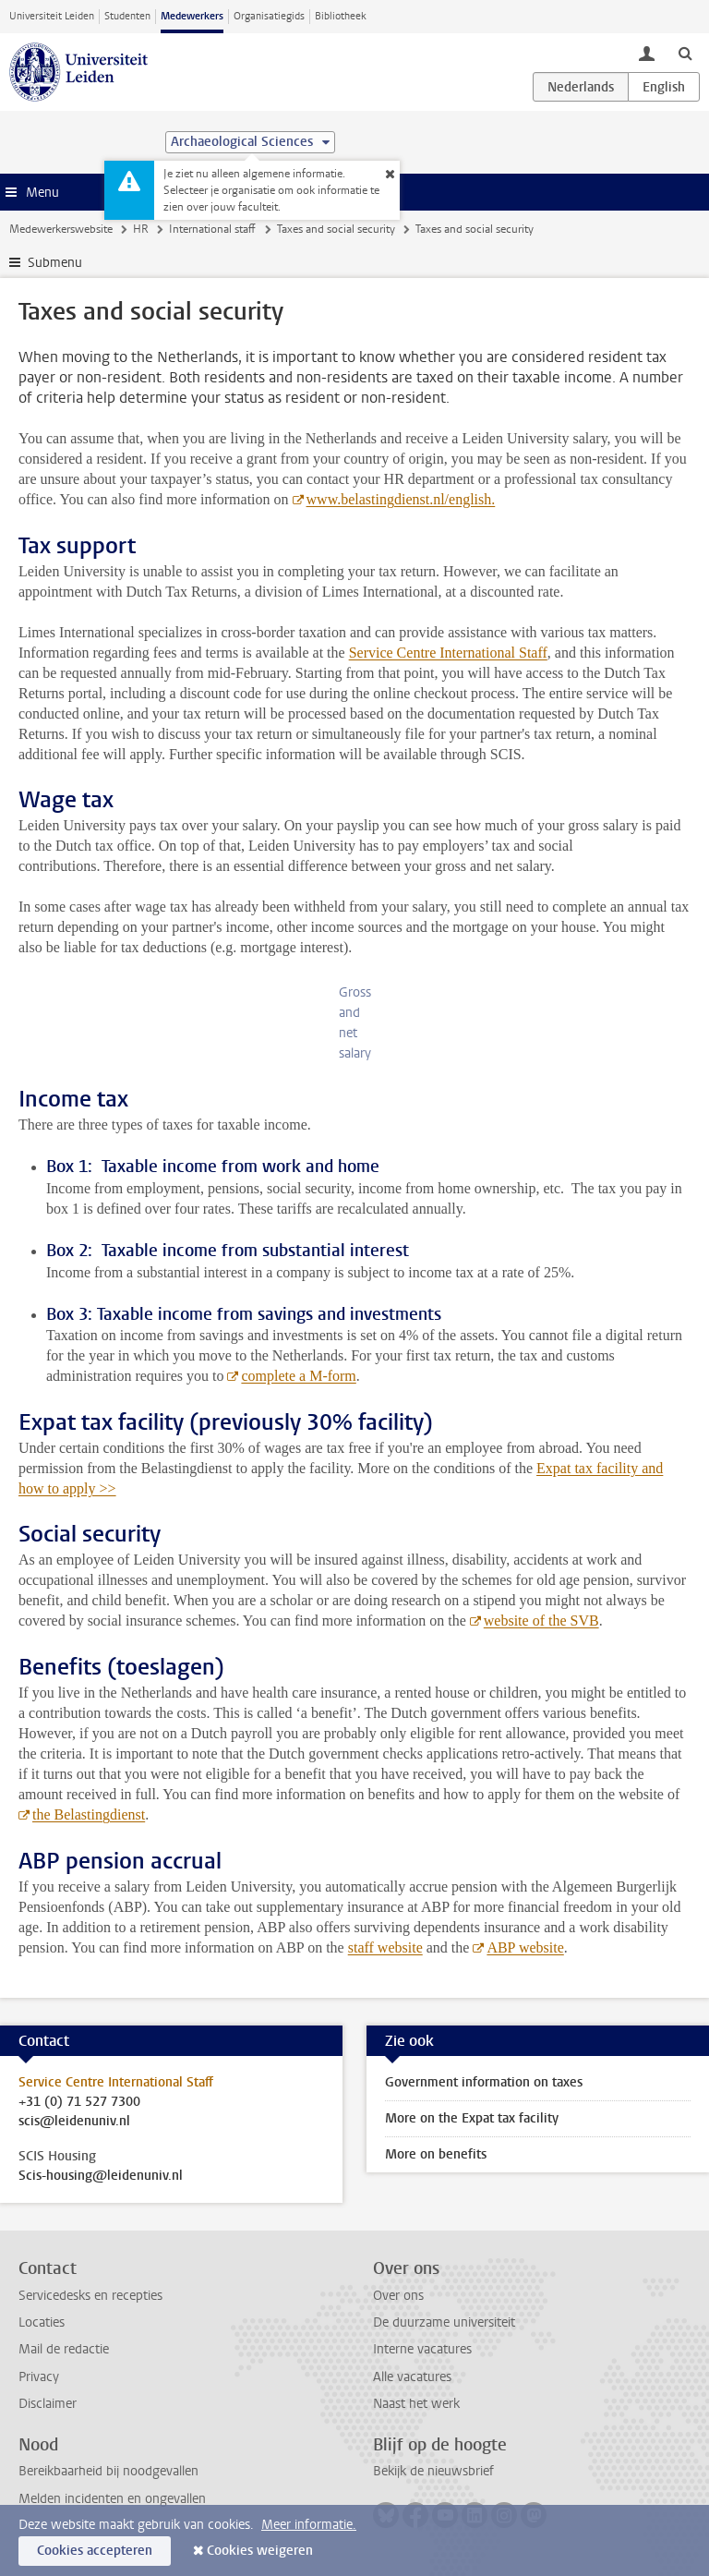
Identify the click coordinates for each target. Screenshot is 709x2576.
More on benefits (436, 2154)
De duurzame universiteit (444, 2322)
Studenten (127, 16)
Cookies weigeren (260, 2550)
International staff (212, 229)
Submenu (55, 263)
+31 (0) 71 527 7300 (79, 2102)
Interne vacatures (422, 2349)
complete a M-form (298, 1376)
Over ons (398, 2295)
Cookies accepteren (94, 2550)
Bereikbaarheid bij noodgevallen (108, 2471)
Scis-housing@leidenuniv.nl (100, 2176)
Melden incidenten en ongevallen (112, 2499)
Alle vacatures (412, 2377)
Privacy (38, 2377)
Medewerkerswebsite (61, 229)
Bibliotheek (341, 16)
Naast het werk (416, 2404)
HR (141, 229)
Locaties (41, 2322)
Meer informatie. (308, 2525)
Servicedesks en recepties (90, 2295)
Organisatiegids (269, 16)
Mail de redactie (63, 2349)
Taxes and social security (336, 229)
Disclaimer (47, 2404)
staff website (385, 1947)
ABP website (525, 1947)
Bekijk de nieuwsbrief (433, 2471)
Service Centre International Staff (448, 652)
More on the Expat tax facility (472, 2118)
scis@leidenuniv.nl (74, 2121)
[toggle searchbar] (685, 52)
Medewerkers (192, 16)
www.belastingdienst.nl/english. (401, 499)
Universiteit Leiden (51, 16)
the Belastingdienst (88, 1814)
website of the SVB (541, 1620)
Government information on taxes (484, 2082)
